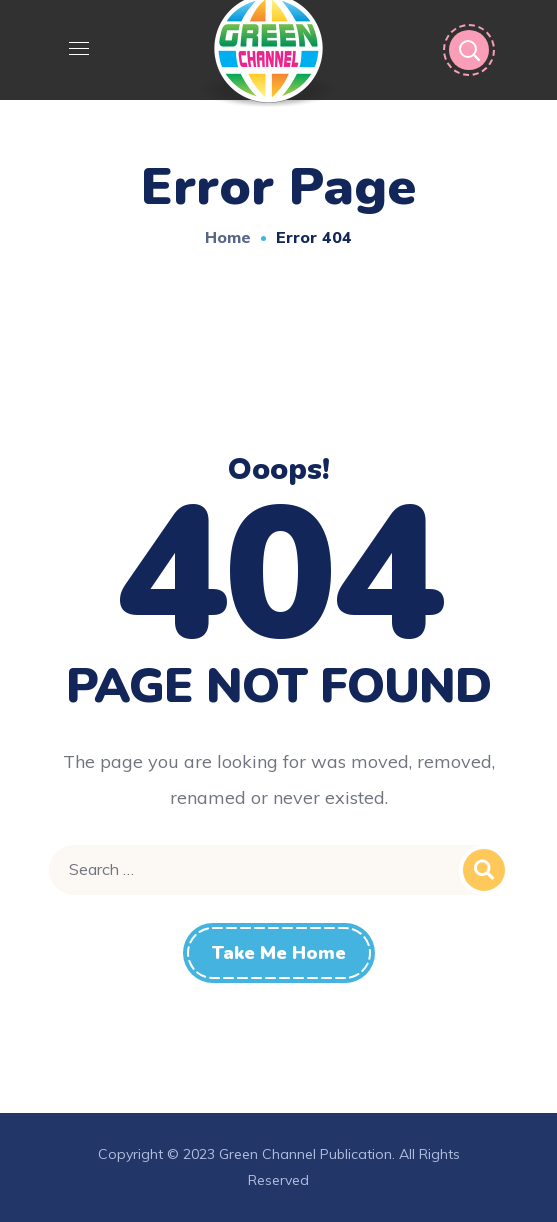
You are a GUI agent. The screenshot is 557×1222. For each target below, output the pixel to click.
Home (228, 237)
